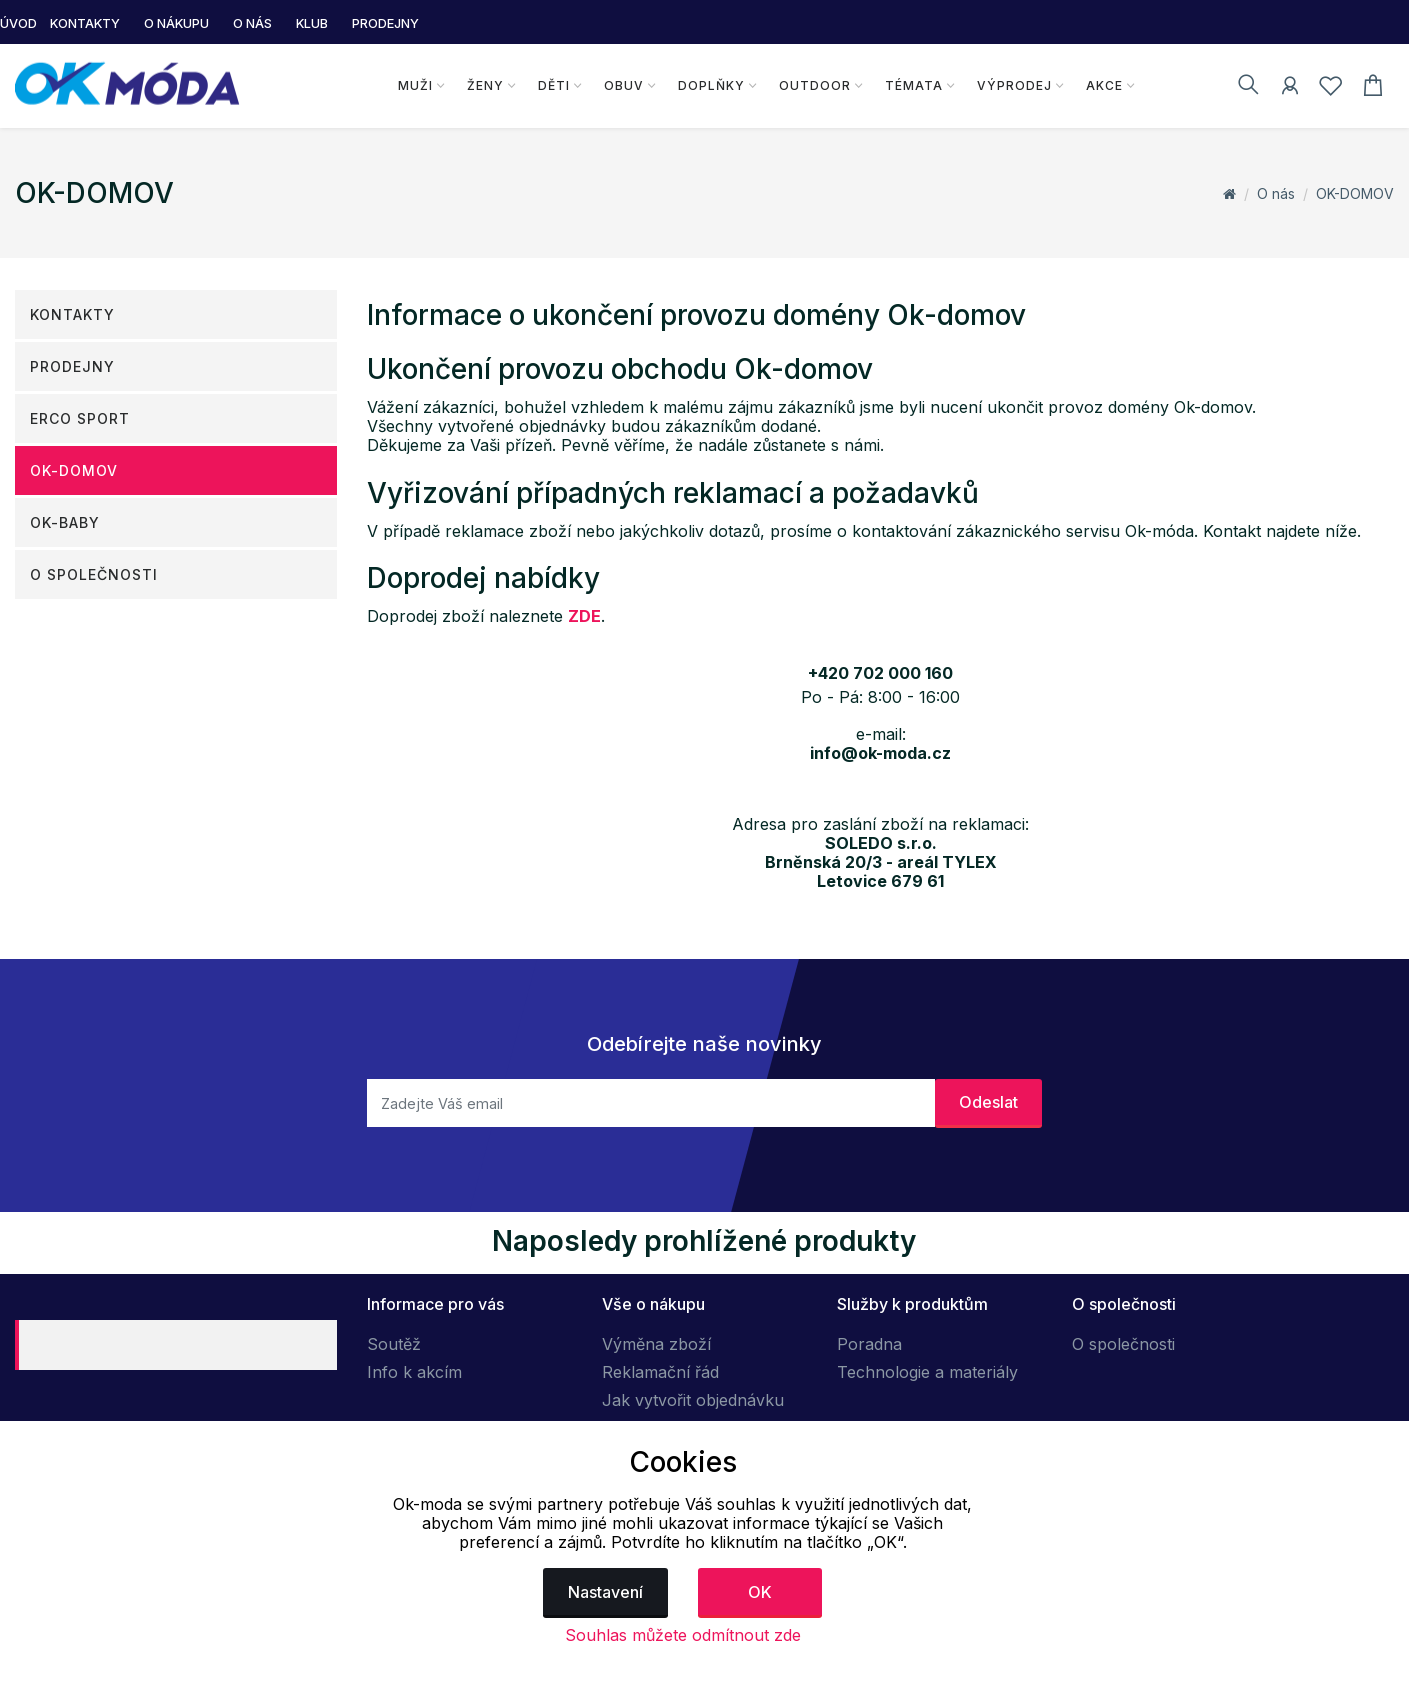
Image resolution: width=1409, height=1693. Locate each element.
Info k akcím (414, 1372)
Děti (554, 85)
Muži (415, 85)
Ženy (485, 85)
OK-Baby (65, 522)
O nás (1276, 193)
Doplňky (711, 85)
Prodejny (72, 366)
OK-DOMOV (1355, 193)
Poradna (869, 1344)
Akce (1103, 85)
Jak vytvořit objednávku (693, 1400)
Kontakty (72, 314)
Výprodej (1013, 85)
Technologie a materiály (927, 1372)
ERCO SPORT (80, 418)
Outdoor (814, 85)
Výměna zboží (656, 1344)
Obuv (624, 85)
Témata (913, 85)
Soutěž (394, 1344)
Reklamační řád (660, 1372)
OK (760, 1592)
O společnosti (94, 574)
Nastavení (605, 1592)
